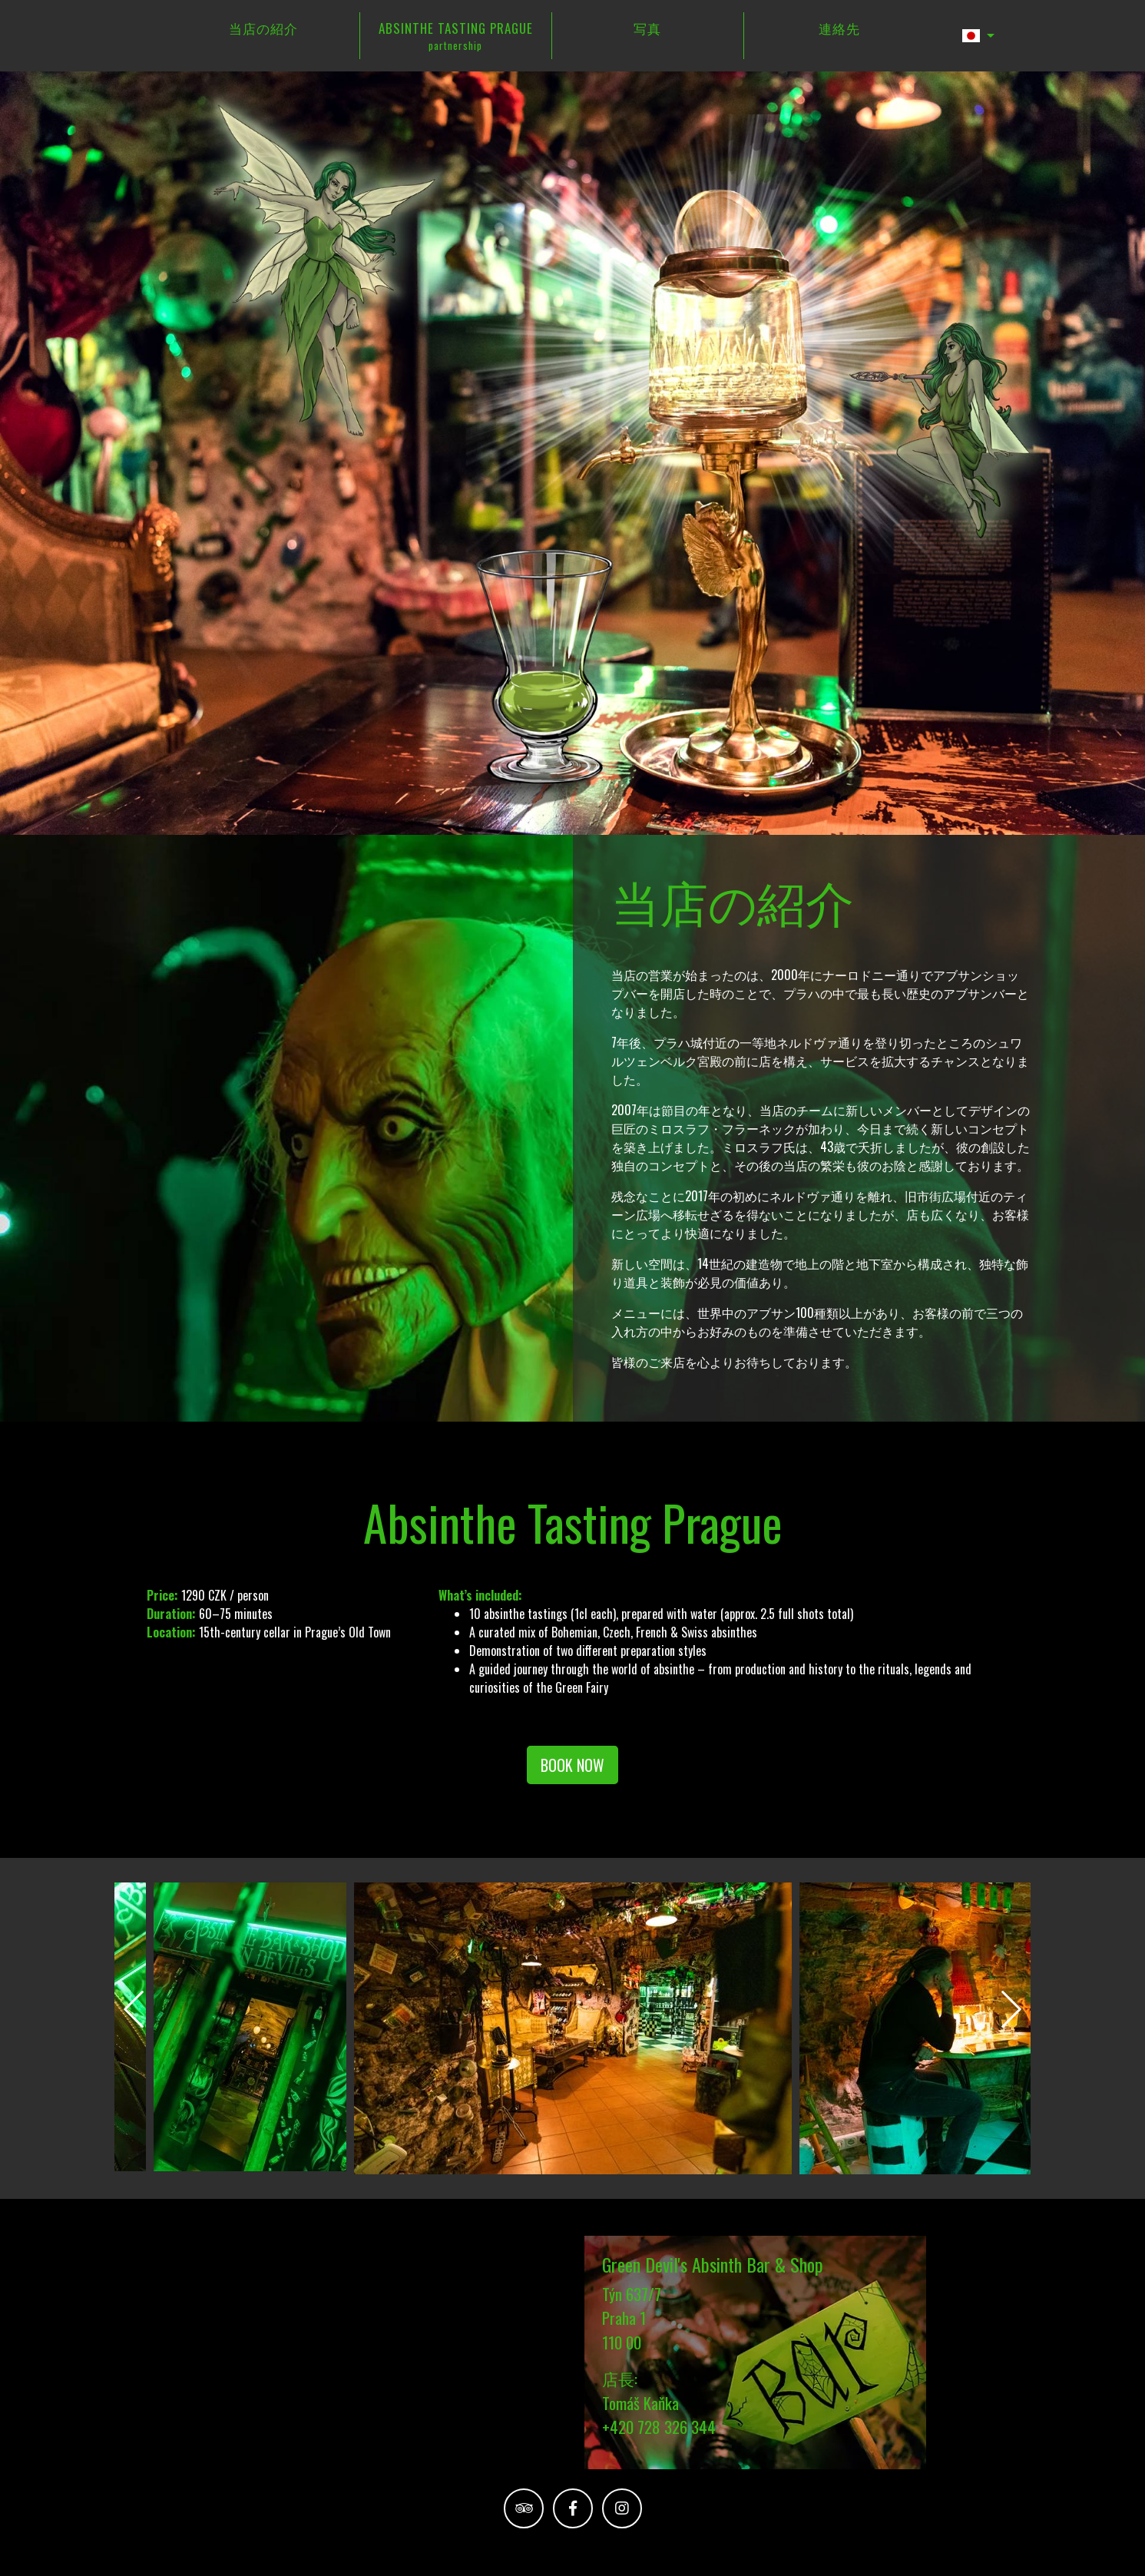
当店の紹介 (263, 27)
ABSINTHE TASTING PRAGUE (455, 35)
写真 (647, 27)
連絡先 (839, 27)
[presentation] (133, 2007)
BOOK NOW (572, 1763)
